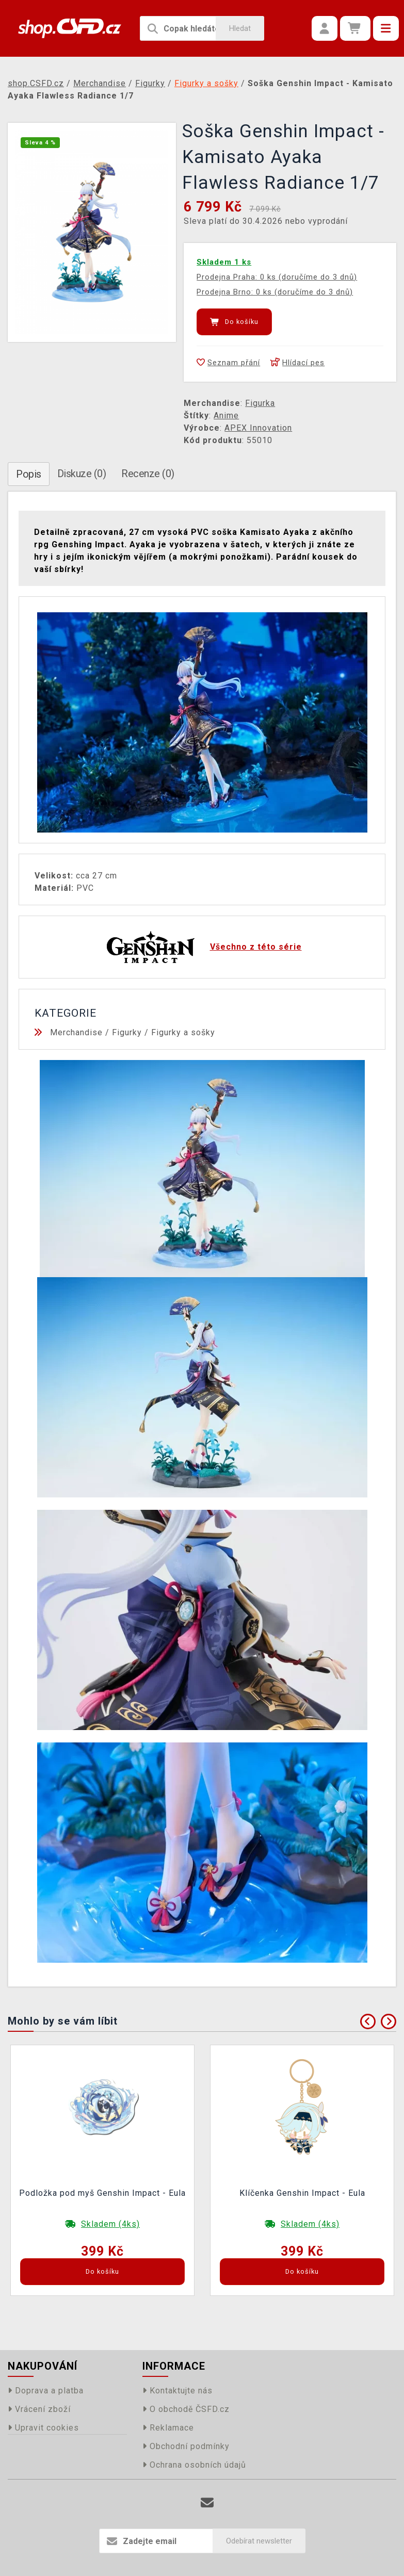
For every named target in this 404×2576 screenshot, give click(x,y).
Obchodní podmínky (186, 2446)
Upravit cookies (43, 2428)
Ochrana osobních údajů (194, 2465)
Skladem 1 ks (224, 262)
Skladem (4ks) (110, 2224)
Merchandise (76, 1032)
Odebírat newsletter (259, 2541)
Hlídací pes (297, 362)
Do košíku (234, 322)
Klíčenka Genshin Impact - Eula (302, 2193)
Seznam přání (228, 362)
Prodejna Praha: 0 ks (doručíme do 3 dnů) (277, 277)
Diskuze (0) (81, 473)
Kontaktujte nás (177, 2390)
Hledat (240, 28)
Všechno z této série (256, 947)
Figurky (127, 1032)
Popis (28, 474)
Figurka (260, 403)
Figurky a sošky (183, 1032)
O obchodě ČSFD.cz (186, 2409)
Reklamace (168, 2428)
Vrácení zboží (39, 2409)
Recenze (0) (147, 473)
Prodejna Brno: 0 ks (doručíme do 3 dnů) (275, 292)
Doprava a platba (46, 2390)
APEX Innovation (258, 428)
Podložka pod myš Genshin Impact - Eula (102, 2193)
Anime (226, 415)
